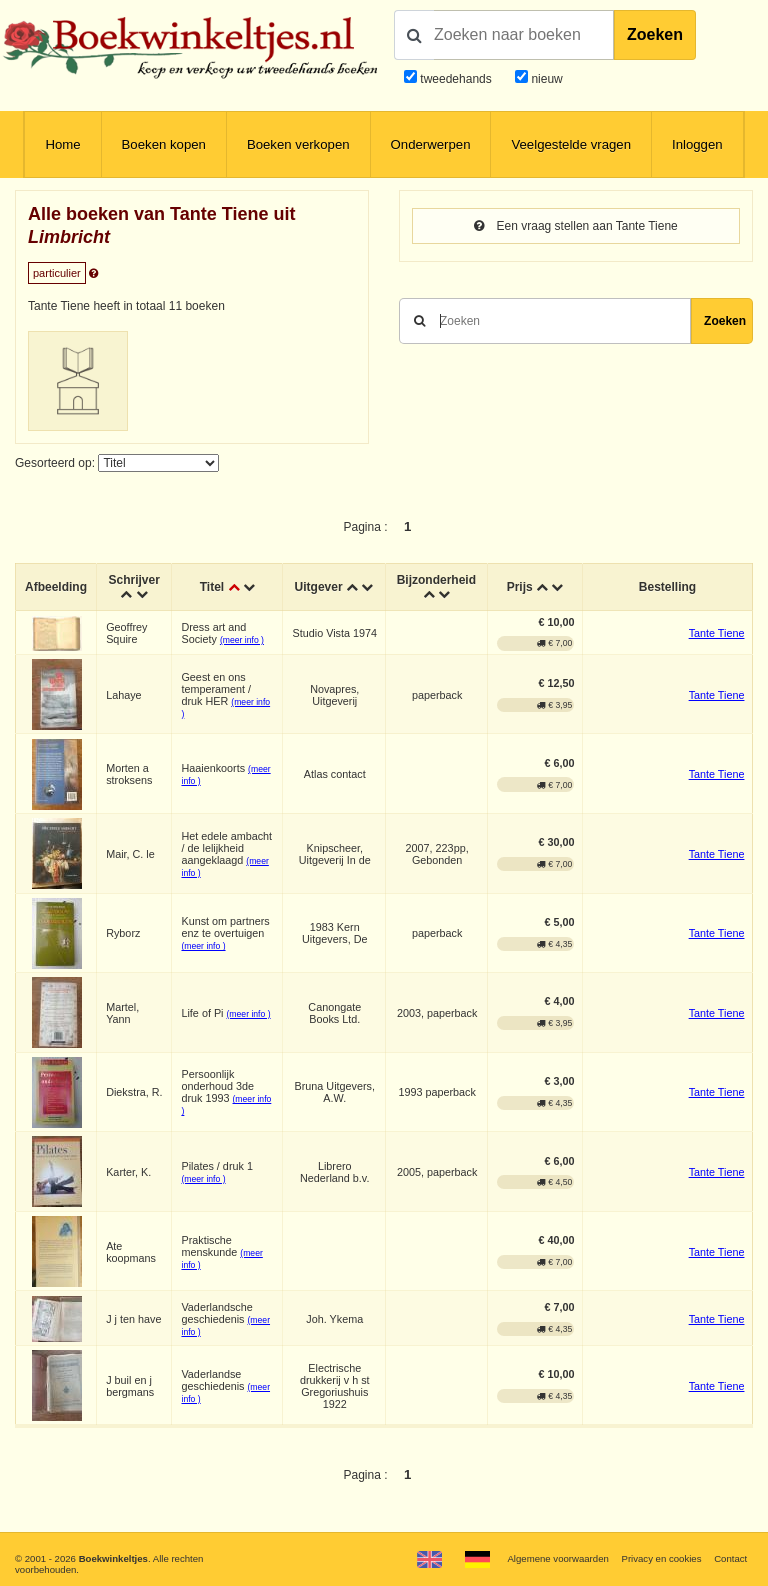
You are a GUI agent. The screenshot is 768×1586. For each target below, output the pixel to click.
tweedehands (455, 79)
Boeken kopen (164, 144)
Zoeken (655, 34)
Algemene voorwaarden (557, 1558)
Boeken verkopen (298, 144)
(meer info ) (242, 640)
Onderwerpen (431, 144)
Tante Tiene (717, 633)
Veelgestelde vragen (571, 144)
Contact (730, 1558)
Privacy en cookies (661, 1558)
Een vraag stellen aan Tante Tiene (576, 226)
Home (62, 144)
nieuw (545, 79)
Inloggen (697, 144)
